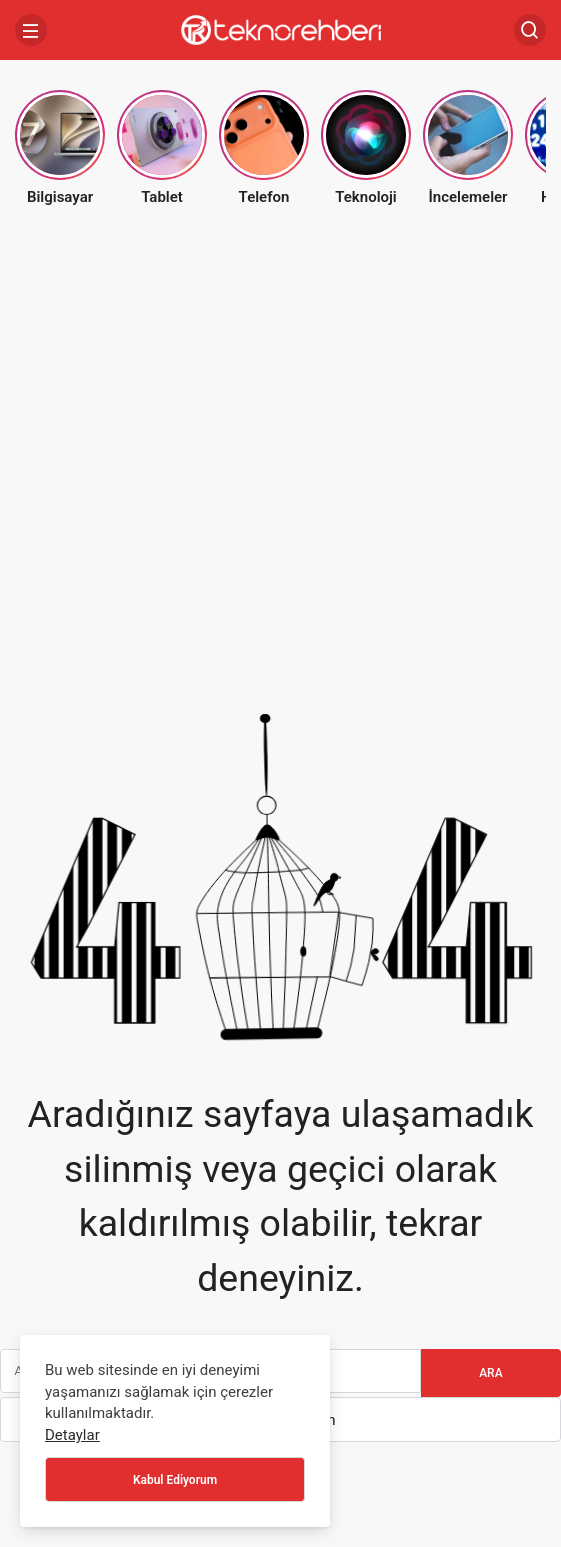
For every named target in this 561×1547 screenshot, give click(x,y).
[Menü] (31, 30)
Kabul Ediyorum (175, 1480)
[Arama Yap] (530, 30)
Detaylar (72, 1435)
